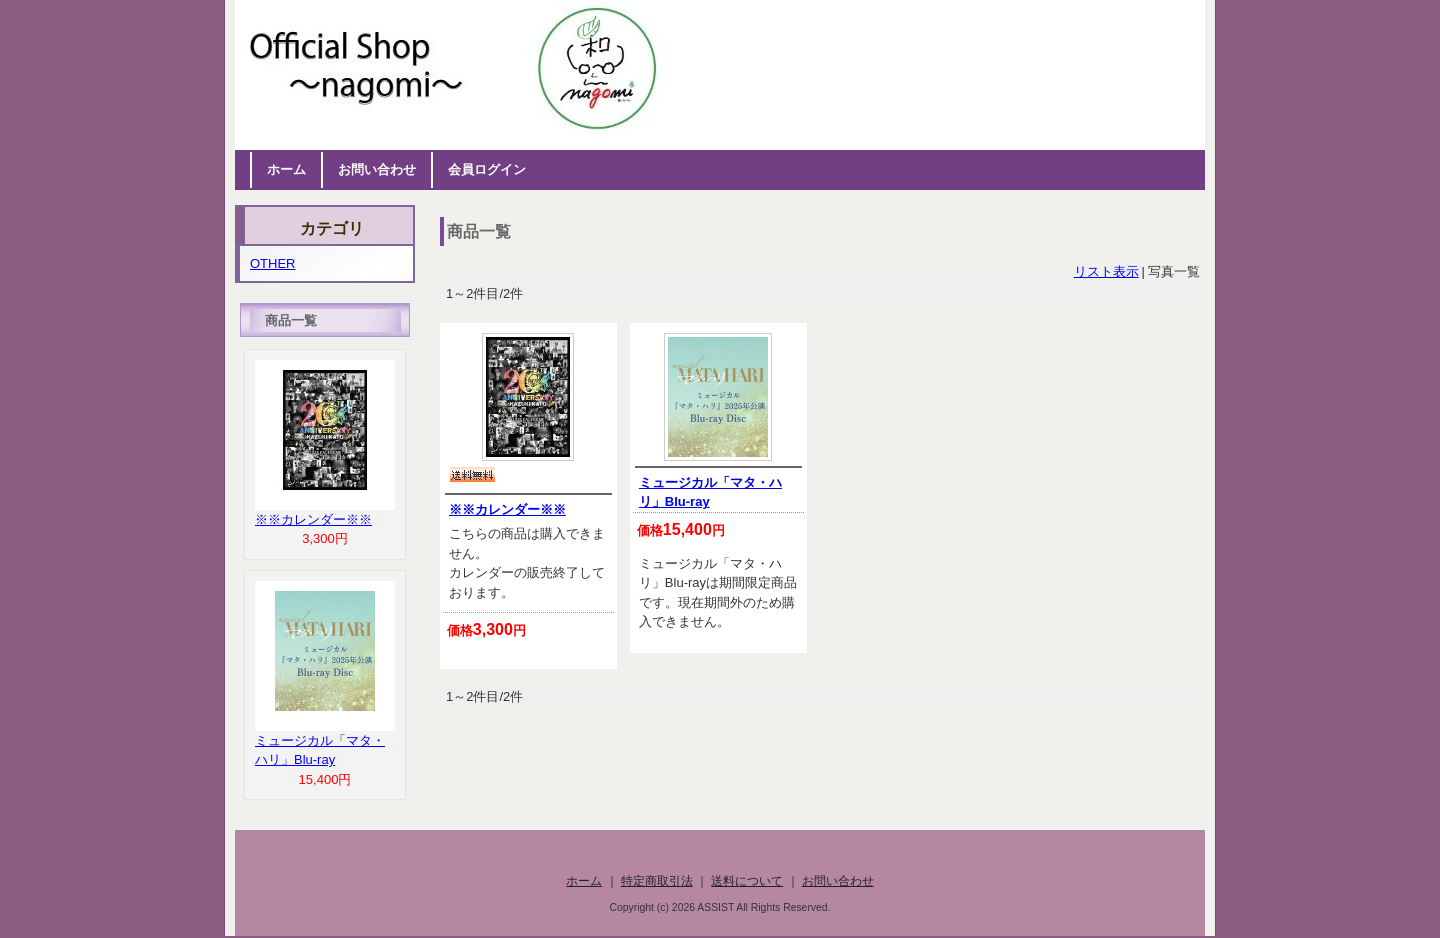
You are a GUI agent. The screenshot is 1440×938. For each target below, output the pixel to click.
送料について (747, 880)
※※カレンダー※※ (507, 509)
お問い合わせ (377, 169)
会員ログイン (487, 169)
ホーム (286, 169)
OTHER (273, 263)
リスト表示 (1106, 271)
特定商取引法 (657, 880)
